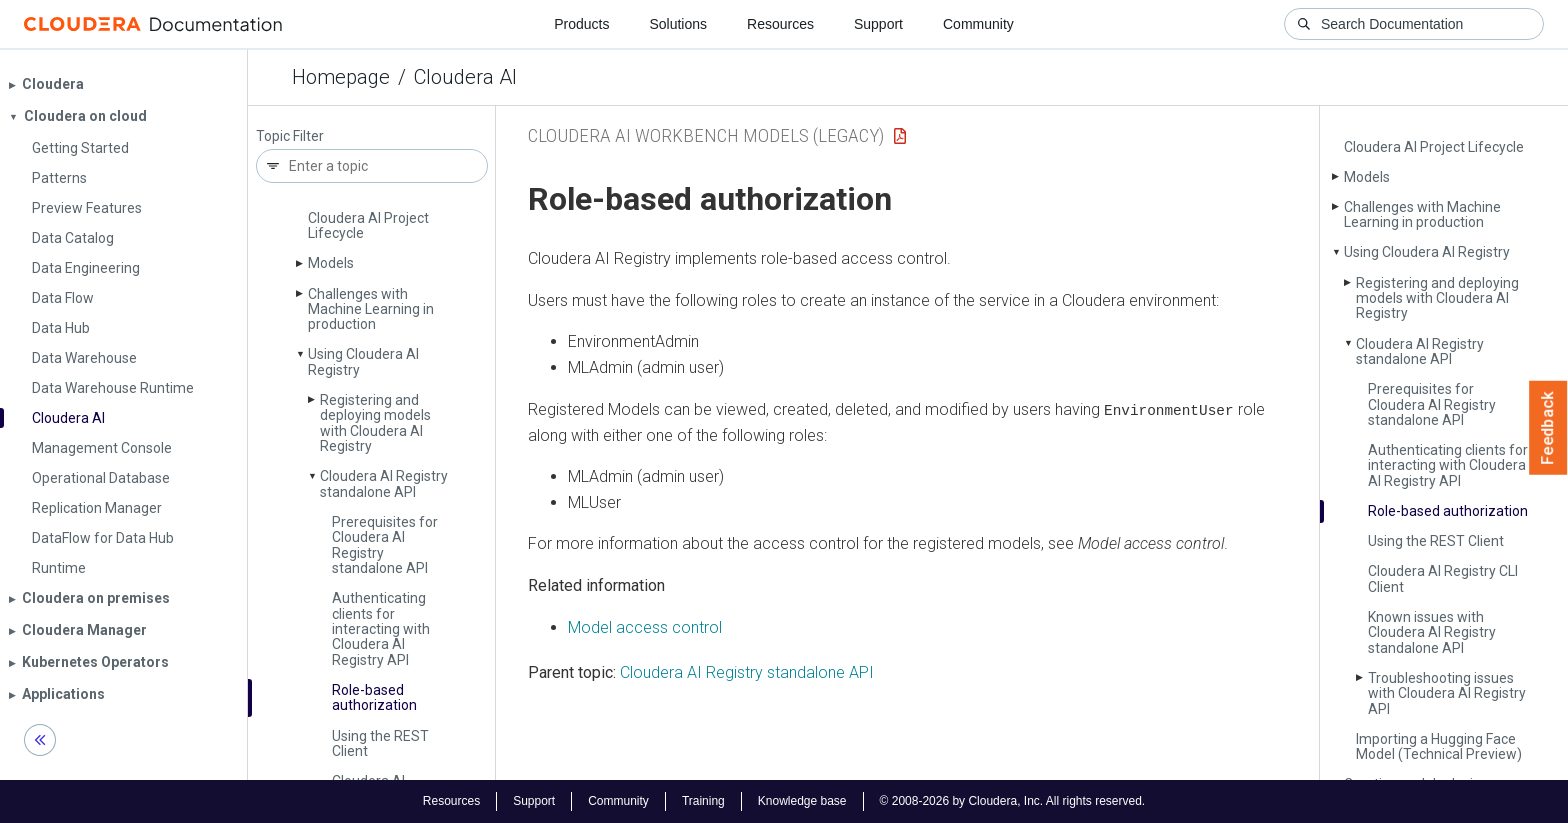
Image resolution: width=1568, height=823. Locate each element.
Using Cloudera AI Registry (363, 361)
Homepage (341, 77)
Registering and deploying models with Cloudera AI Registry (375, 423)
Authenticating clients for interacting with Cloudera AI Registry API (381, 629)
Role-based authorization (374, 697)
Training (703, 801)
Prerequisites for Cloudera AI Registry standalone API (385, 545)
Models (331, 263)
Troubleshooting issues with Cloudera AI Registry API (1447, 693)
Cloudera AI (465, 77)
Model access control (645, 626)
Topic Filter (290, 136)
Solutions (678, 24)
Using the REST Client (380, 743)
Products (581, 24)
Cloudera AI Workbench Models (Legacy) (706, 135)
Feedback (1548, 428)
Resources (780, 24)
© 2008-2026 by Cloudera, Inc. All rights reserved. (1013, 801)
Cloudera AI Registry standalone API (384, 483)
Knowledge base (802, 801)
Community (978, 24)
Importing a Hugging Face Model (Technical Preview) (1439, 746)
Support (878, 24)
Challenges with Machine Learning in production (371, 309)
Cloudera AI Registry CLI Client (1443, 578)
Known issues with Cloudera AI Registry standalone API (1432, 632)
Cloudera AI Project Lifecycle (368, 225)
